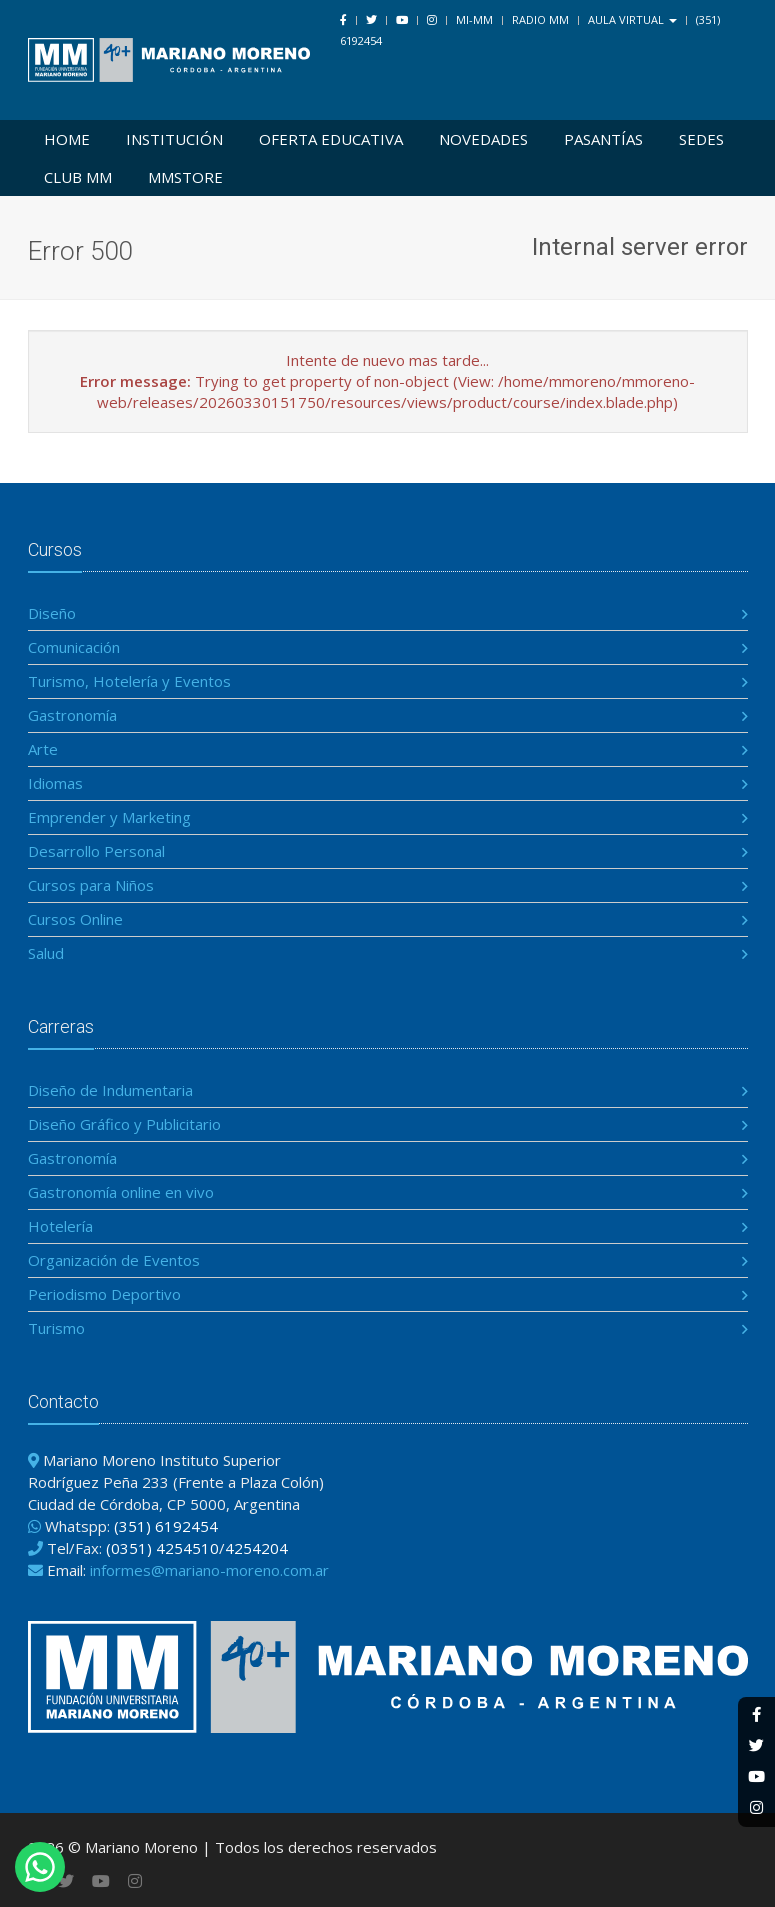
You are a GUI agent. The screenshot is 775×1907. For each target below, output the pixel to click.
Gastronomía (72, 715)
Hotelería (60, 1226)
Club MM (78, 177)
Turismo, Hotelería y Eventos (129, 681)
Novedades (483, 139)
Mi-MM (474, 19)
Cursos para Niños (91, 885)
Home (67, 139)
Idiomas (55, 783)
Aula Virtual (632, 19)
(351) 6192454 (166, 1526)
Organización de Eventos (114, 1260)
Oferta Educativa (331, 139)
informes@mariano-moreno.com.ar (209, 1570)
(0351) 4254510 (162, 1548)
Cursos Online (75, 919)
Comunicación (74, 647)
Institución (174, 139)
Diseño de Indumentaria (110, 1090)
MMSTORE (185, 177)
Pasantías (603, 139)
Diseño (52, 613)
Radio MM (540, 19)
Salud (46, 953)
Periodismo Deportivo (104, 1294)
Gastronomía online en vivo (121, 1192)
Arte (43, 749)
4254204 (256, 1548)
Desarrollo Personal (96, 851)
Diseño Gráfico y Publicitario (124, 1124)
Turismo (56, 1328)
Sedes (701, 139)
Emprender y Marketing (109, 817)
